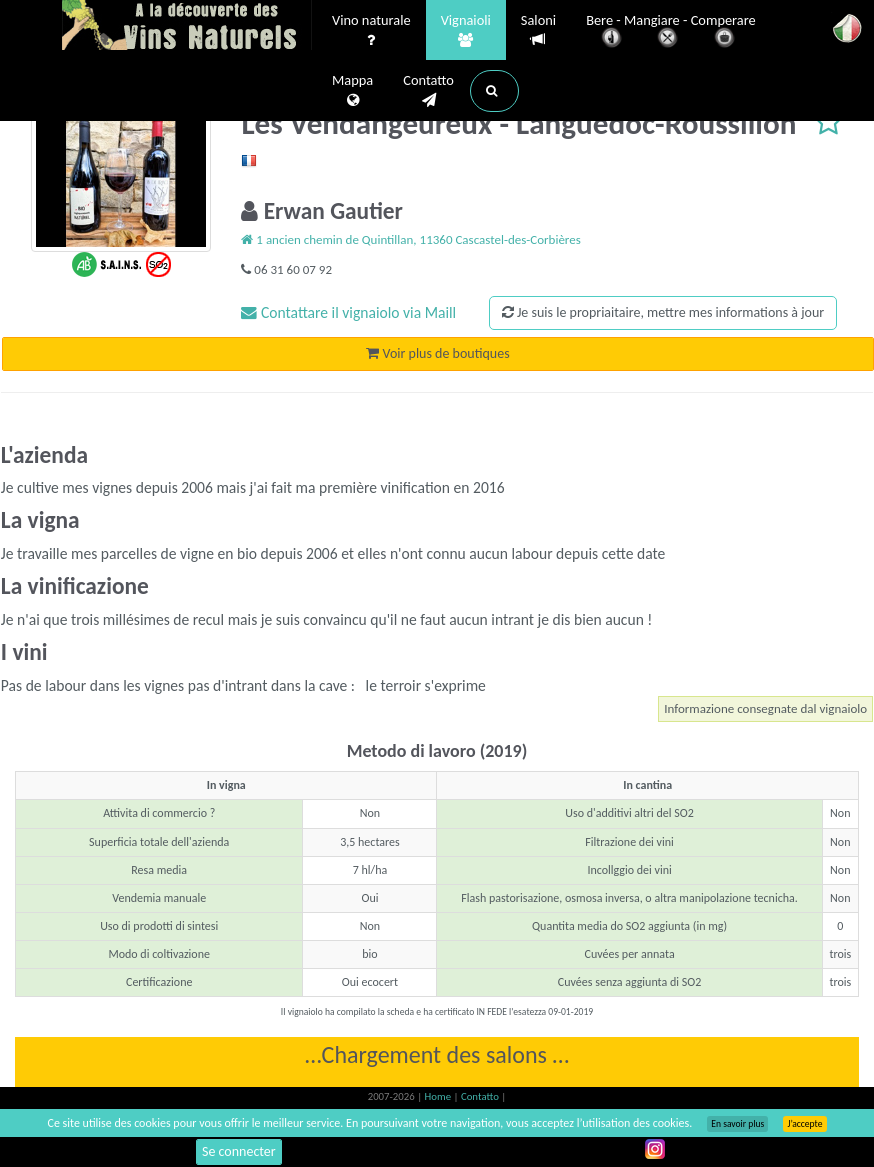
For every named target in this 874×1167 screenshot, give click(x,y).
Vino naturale (371, 31)
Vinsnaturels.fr (187, 27)
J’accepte (804, 1124)
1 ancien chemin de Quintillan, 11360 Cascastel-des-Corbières (410, 239)
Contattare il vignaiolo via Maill (348, 312)
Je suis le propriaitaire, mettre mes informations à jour (663, 312)
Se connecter (239, 1151)
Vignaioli (466, 31)
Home (439, 1096)
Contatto (428, 91)
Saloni (538, 30)
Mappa (352, 91)
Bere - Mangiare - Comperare (671, 32)
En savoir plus (737, 1124)
